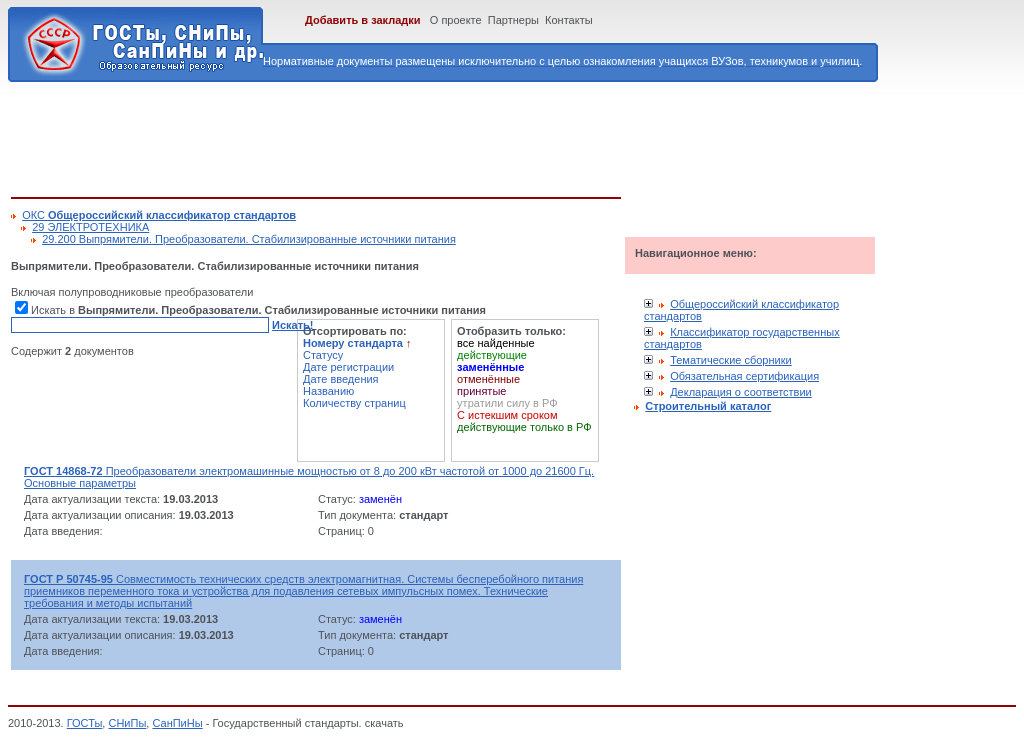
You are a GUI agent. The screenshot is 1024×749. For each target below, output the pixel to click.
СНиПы (127, 723)
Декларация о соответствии (741, 392)
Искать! (292, 325)
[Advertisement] (375, 136)
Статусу (323, 355)
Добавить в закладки (363, 20)
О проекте (456, 20)
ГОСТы (85, 723)
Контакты (569, 20)
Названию (328, 391)
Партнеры (513, 20)
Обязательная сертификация (744, 376)
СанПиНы (177, 723)
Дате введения (341, 379)
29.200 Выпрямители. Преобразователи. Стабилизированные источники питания (249, 239)
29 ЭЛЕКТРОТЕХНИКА (90, 227)
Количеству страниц (354, 403)
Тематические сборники (731, 360)
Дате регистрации (348, 367)
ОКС (159, 215)
